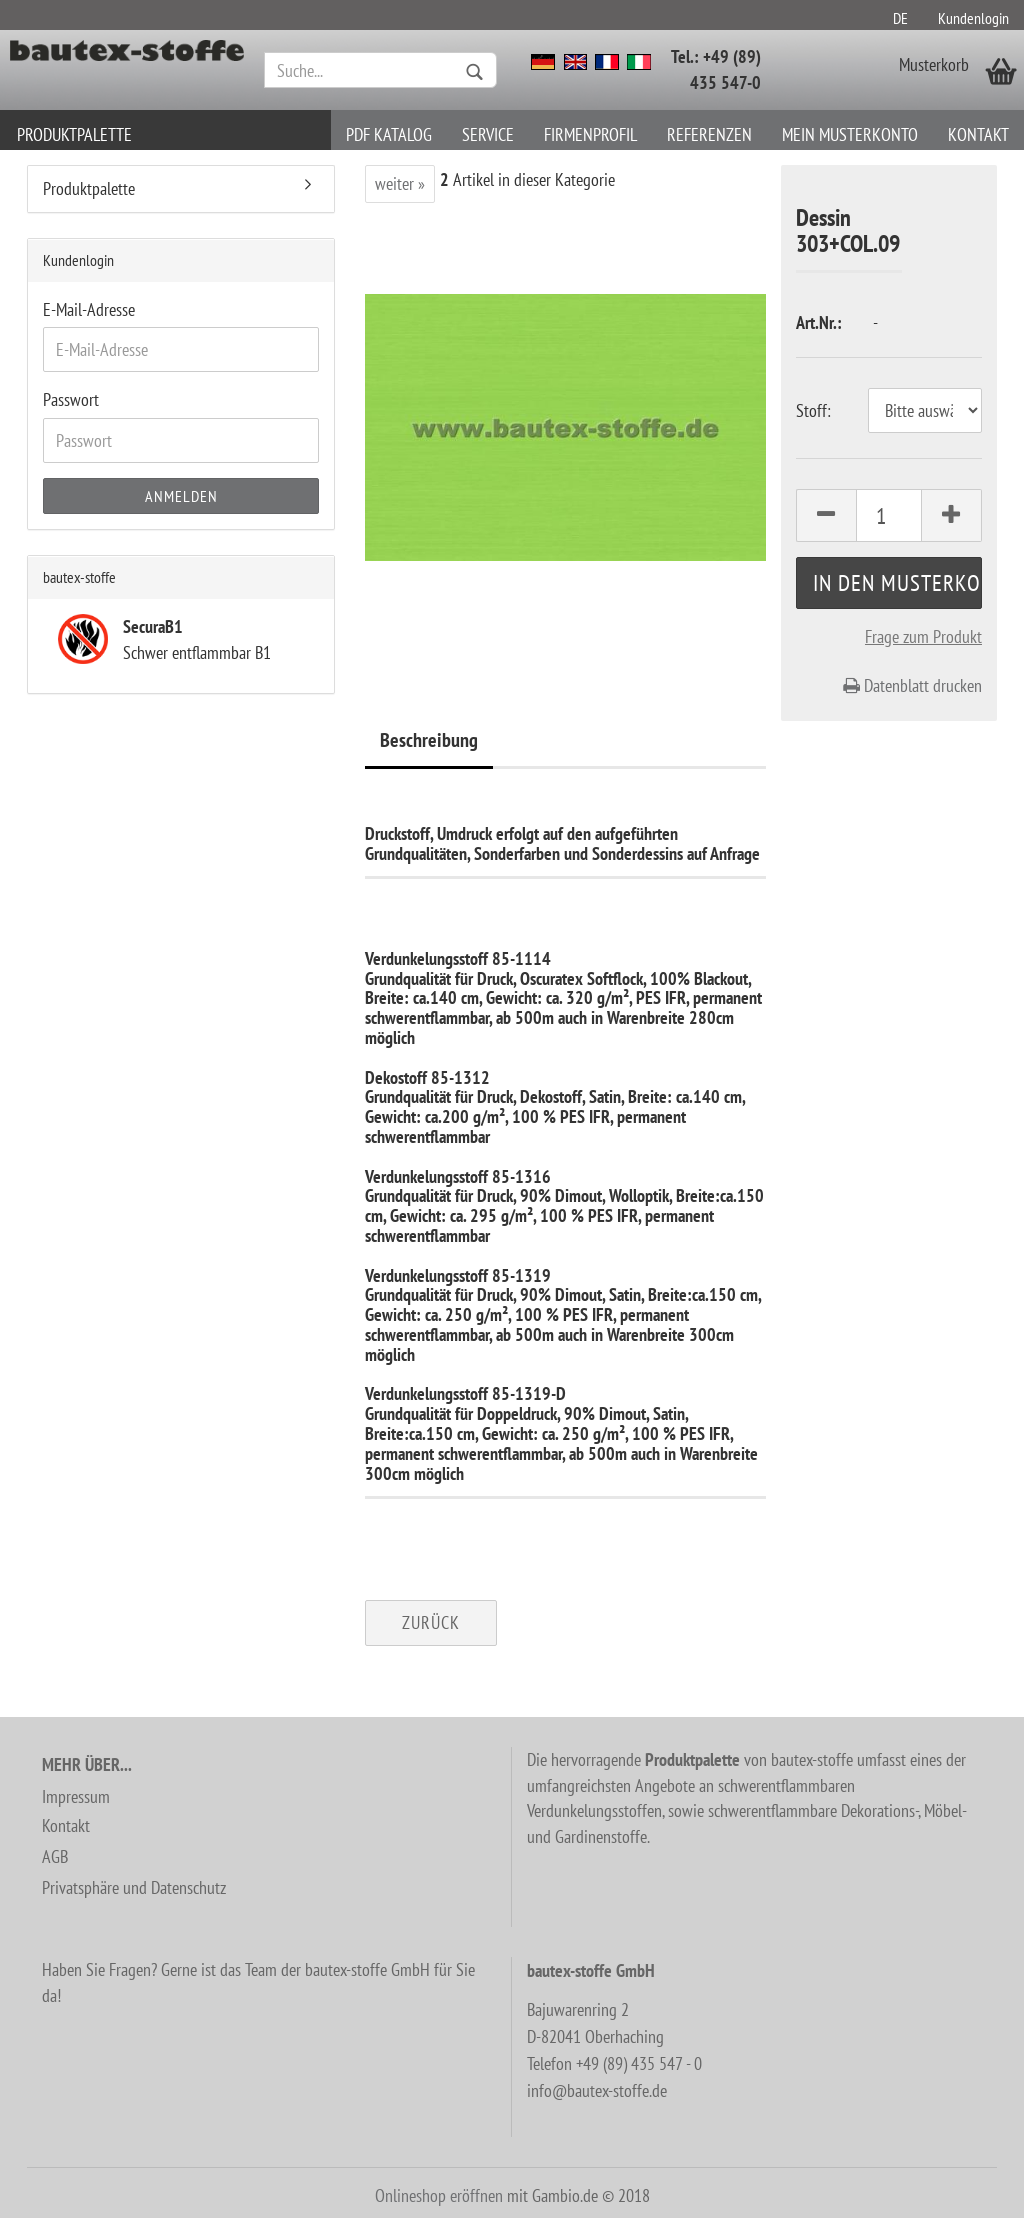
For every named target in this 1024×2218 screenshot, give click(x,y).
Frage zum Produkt (923, 636)
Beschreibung (429, 740)
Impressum (76, 1796)
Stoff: (813, 410)
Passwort (71, 399)
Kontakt (978, 134)
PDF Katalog (389, 134)
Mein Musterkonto (850, 134)
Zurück (431, 1622)
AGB (55, 1856)
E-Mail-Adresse (89, 309)
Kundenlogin (973, 18)
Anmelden (181, 496)
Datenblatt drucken (912, 685)
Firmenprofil (590, 134)
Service (488, 134)
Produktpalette (74, 134)
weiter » (400, 183)
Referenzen (709, 134)
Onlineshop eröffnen (439, 2195)
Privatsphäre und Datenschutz (134, 1887)
